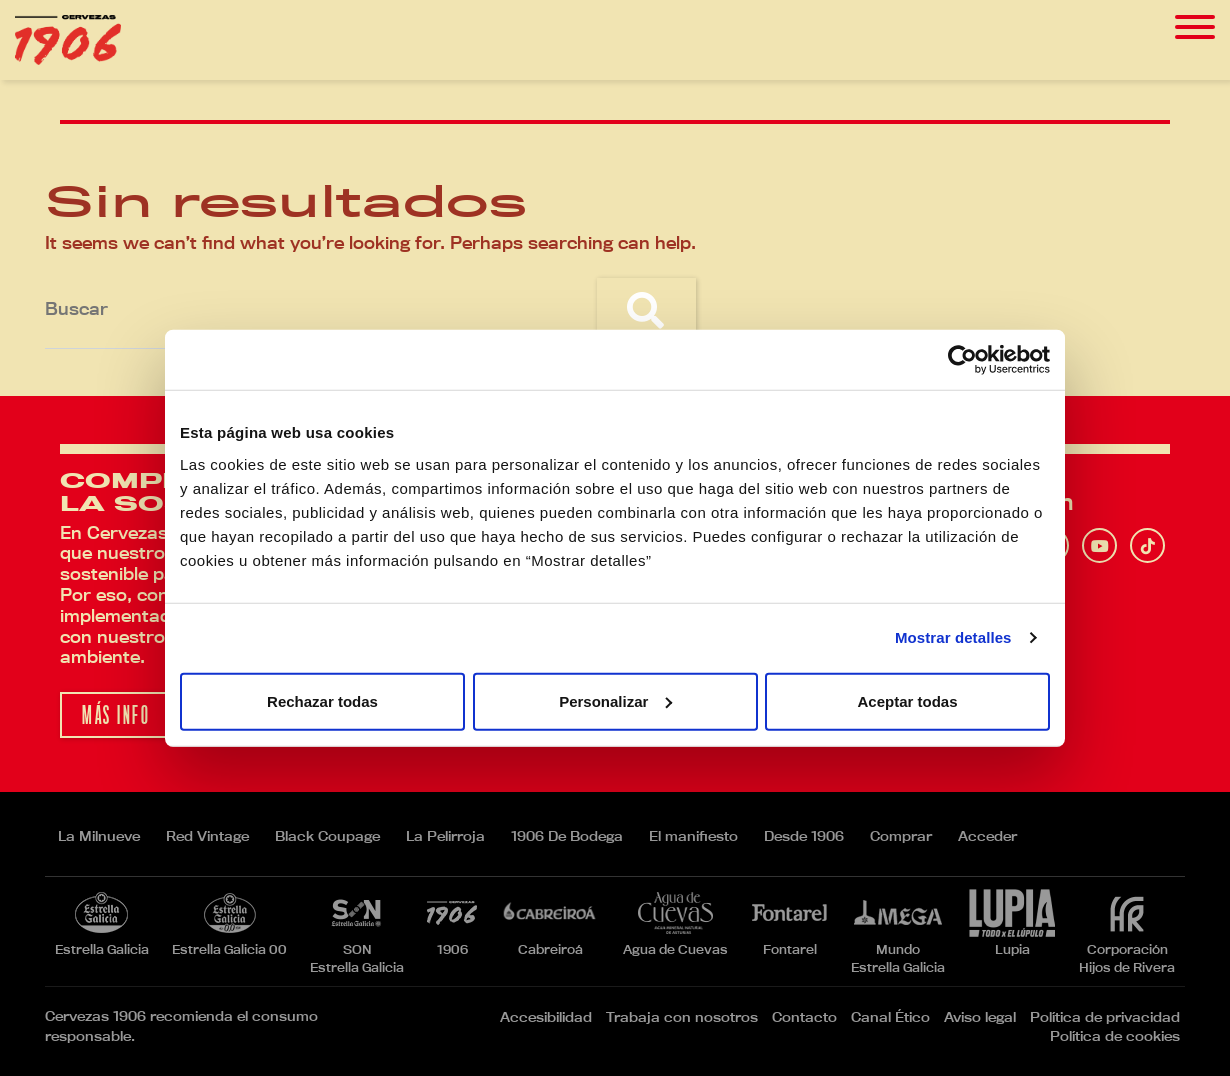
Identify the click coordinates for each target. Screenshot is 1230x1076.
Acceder (987, 836)
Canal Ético (890, 1017)
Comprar (901, 836)
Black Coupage (327, 836)
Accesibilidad (546, 1017)
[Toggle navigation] (1195, 27)
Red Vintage (207, 836)
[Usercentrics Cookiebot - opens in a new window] (962, 360)
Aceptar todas (907, 700)
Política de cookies (1115, 1036)
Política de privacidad (1105, 1017)
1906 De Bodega (567, 836)
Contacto (804, 1017)
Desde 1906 (804, 836)
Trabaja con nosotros (682, 1017)
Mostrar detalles (953, 637)
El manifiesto (693, 836)
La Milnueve (99, 836)
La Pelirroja (445, 836)
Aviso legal (980, 1017)
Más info (116, 715)
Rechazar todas (322, 700)
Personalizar (615, 700)
